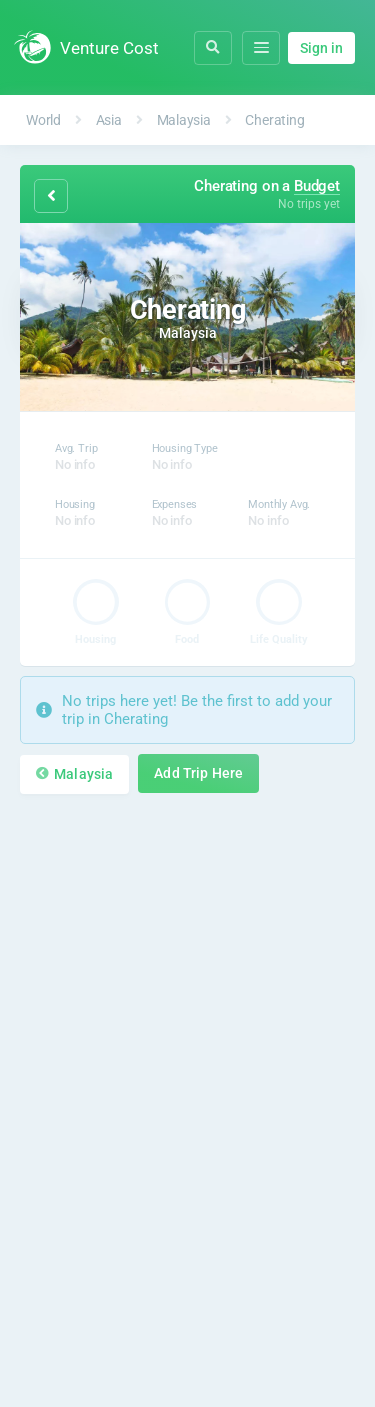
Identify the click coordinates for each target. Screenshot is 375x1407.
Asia (109, 120)
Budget (317, 186)
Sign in (321, 48)
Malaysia (184, 120)
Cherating (274, 120)
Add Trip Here (198, 773)
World (43, 120)
